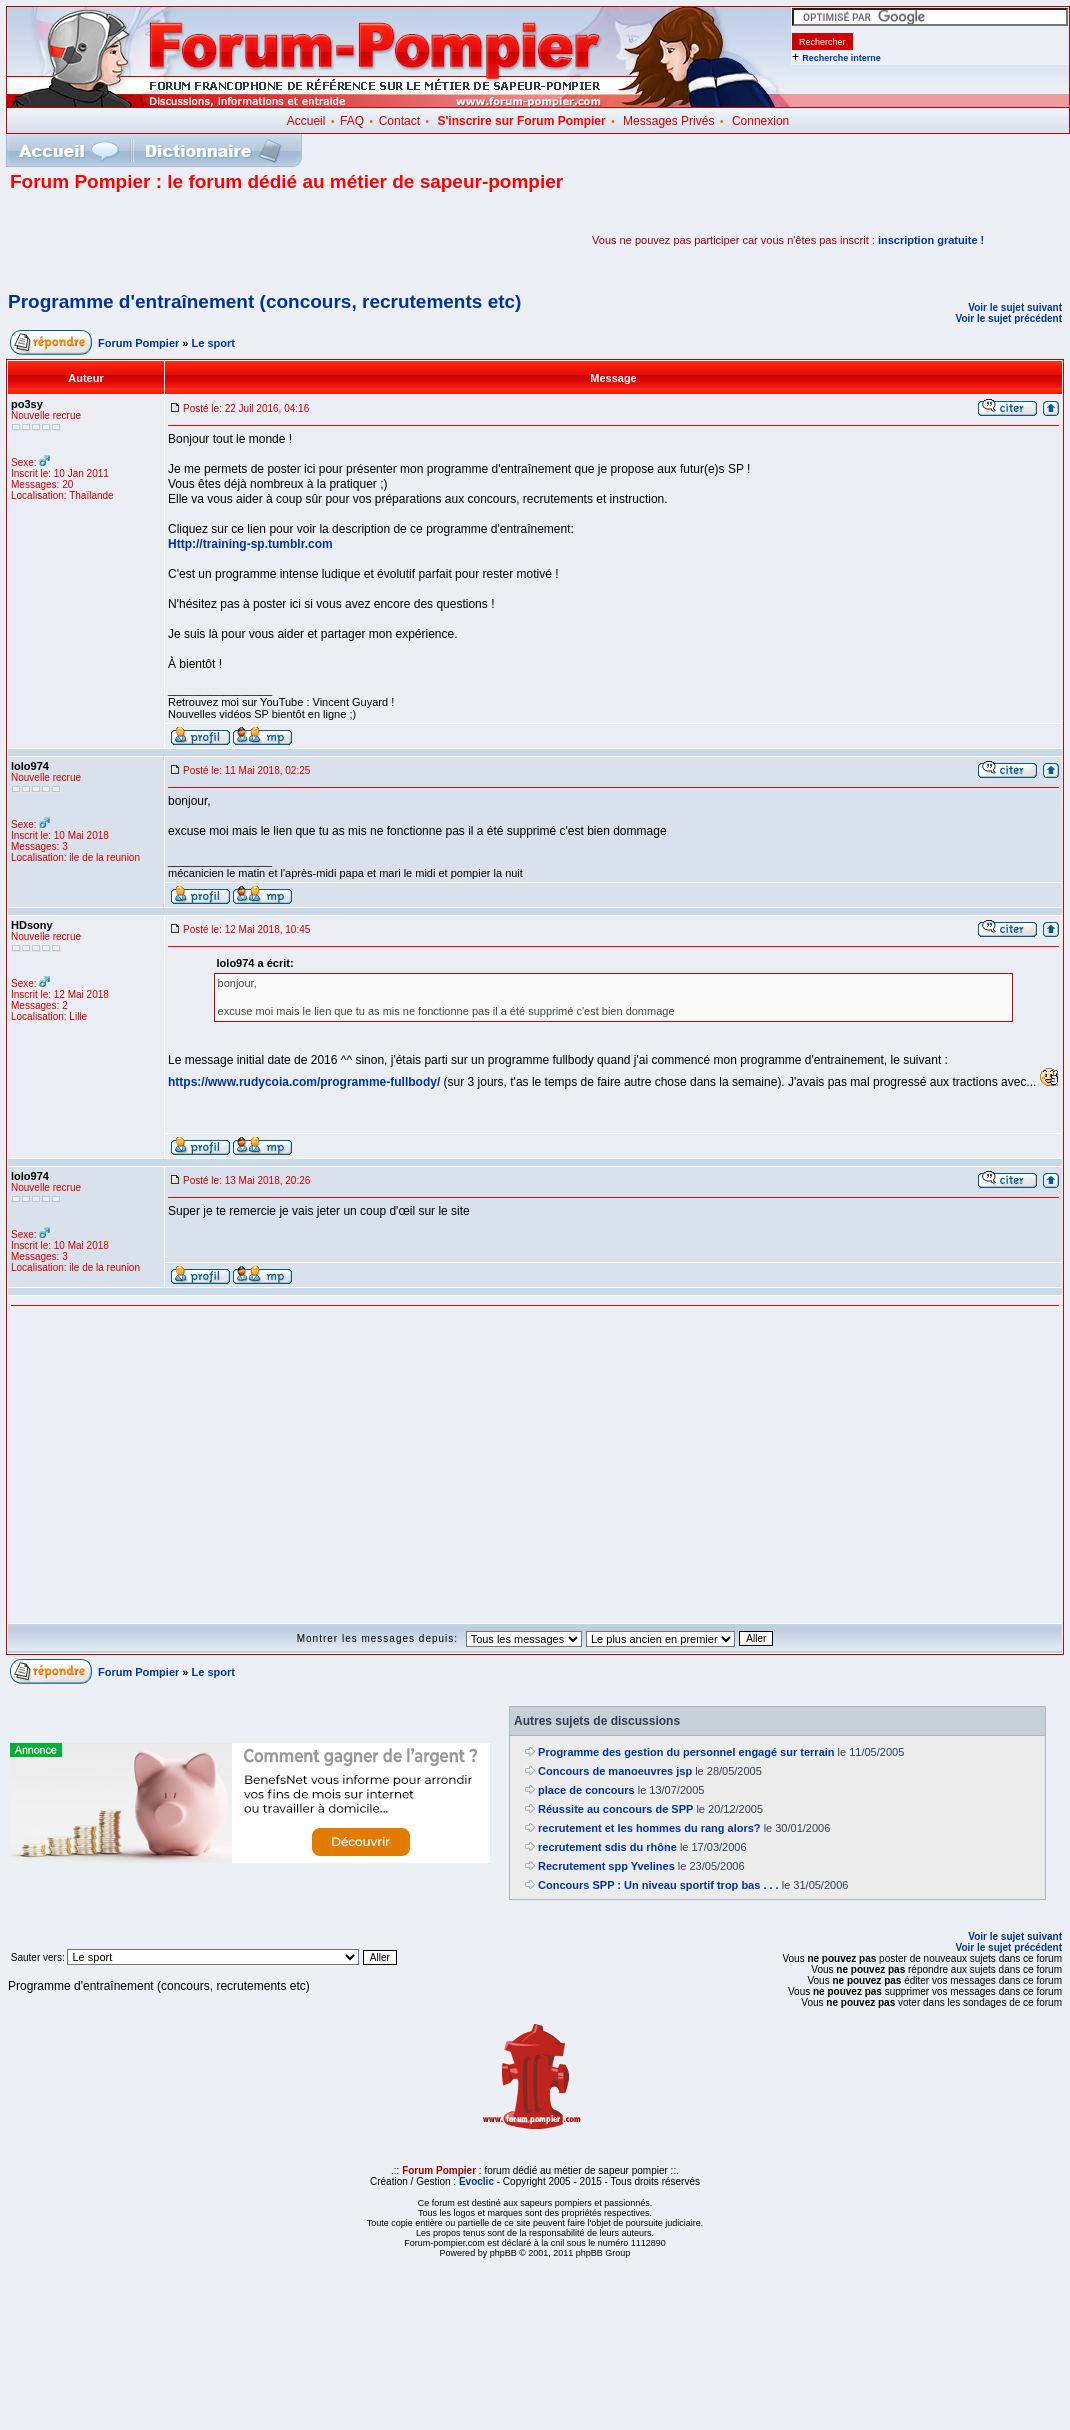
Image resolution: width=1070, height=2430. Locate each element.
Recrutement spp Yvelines (606, 1866)
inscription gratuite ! (931, 240)
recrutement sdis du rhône (607, 1847)
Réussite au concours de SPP (615, 1809)
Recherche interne (841, 58)
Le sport (213, 343)
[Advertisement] (244, 240)
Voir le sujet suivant (1015, 307)
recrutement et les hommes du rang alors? (649, 1828)
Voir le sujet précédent (1008, 318)
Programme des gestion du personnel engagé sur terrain (686, 1752)
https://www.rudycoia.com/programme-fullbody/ (304, 1082)
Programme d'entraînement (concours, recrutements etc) (264, 301)
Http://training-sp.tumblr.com (250, 544)
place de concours (586, 1790)
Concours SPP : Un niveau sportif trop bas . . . (658, 1885)
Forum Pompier (138, 343)
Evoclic (476, 2181)
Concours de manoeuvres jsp (615, 1771)
